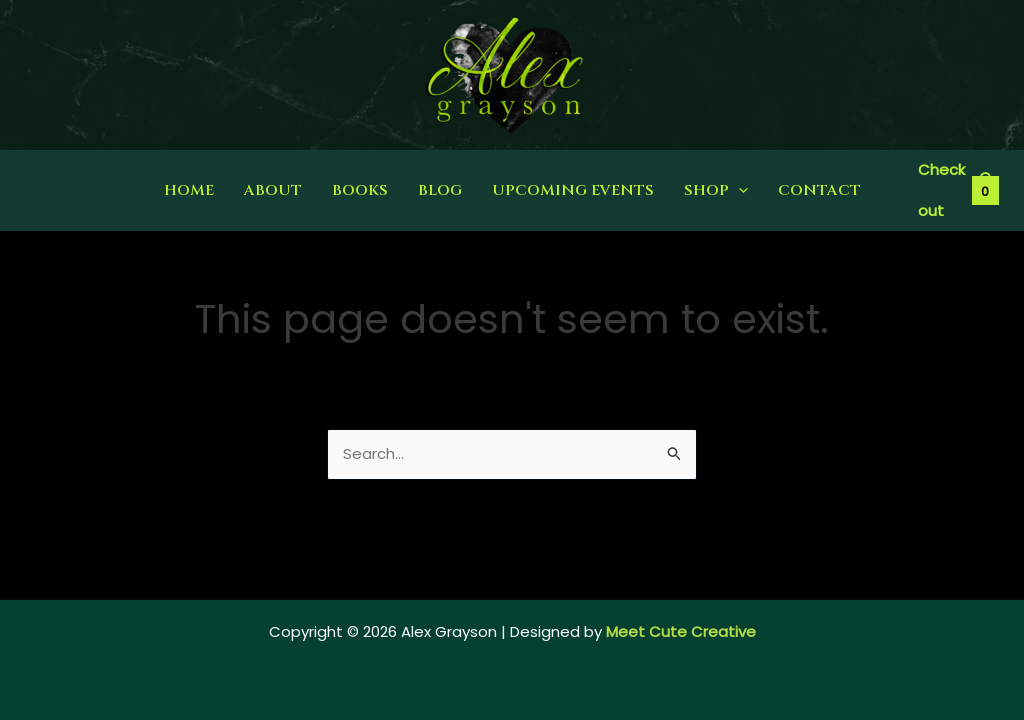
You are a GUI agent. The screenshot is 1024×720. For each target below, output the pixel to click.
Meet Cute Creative (681, 631)
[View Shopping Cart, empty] (958, 190)
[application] (738, 191)
